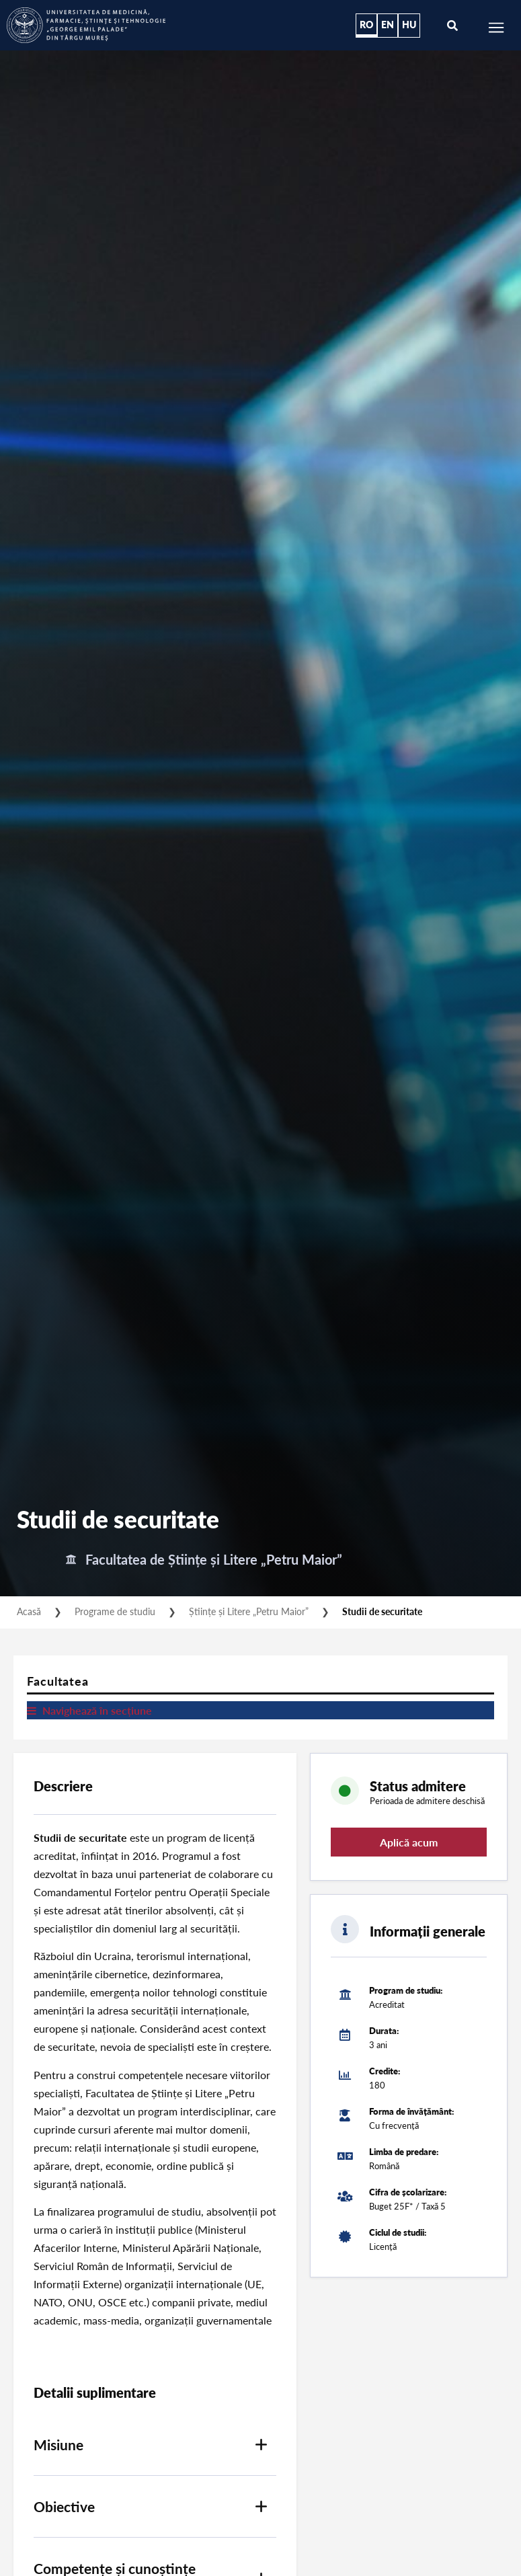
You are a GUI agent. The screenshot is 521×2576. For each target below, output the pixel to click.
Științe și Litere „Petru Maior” (249, 1611)
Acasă (29, 1611)
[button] (155, 2445)
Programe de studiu (115, 1611)
